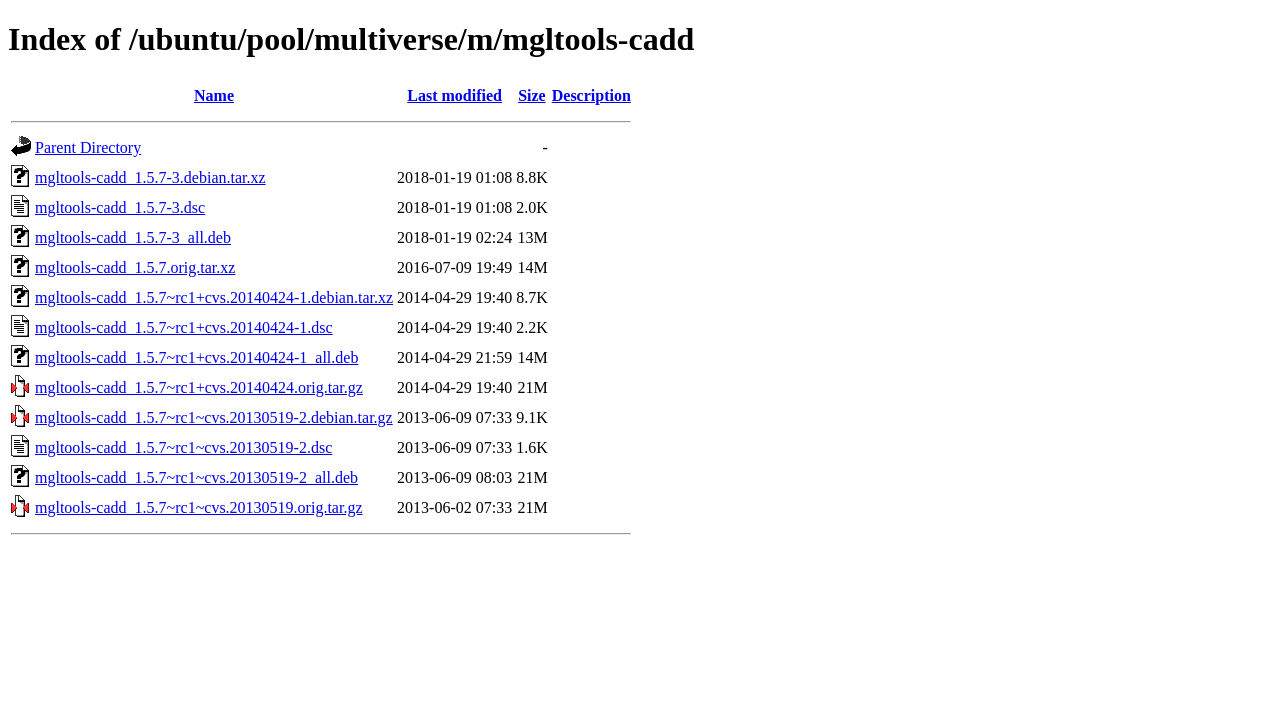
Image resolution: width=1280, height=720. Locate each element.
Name (214, 95)
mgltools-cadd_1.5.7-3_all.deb (133, 237)
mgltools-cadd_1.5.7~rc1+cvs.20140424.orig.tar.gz (199, 387)
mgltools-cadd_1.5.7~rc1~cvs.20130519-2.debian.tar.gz (214, 417)
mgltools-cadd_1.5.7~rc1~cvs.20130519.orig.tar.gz (198, 507)
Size (532, 95)
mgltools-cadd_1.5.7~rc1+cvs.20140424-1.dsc (184, 327)
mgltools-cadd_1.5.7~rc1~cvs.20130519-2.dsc (183, 447)
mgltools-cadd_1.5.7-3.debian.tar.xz (150, 177)
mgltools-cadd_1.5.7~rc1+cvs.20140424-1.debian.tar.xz (214, 297)
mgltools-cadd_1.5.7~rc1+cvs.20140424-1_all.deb (196, 357)
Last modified (454, 95)
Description (591, 95)
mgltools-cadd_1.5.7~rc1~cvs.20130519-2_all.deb (196, 477)
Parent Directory (88, 147)
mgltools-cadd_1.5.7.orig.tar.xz (135, 267)
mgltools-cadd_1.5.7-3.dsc (120, 207)
